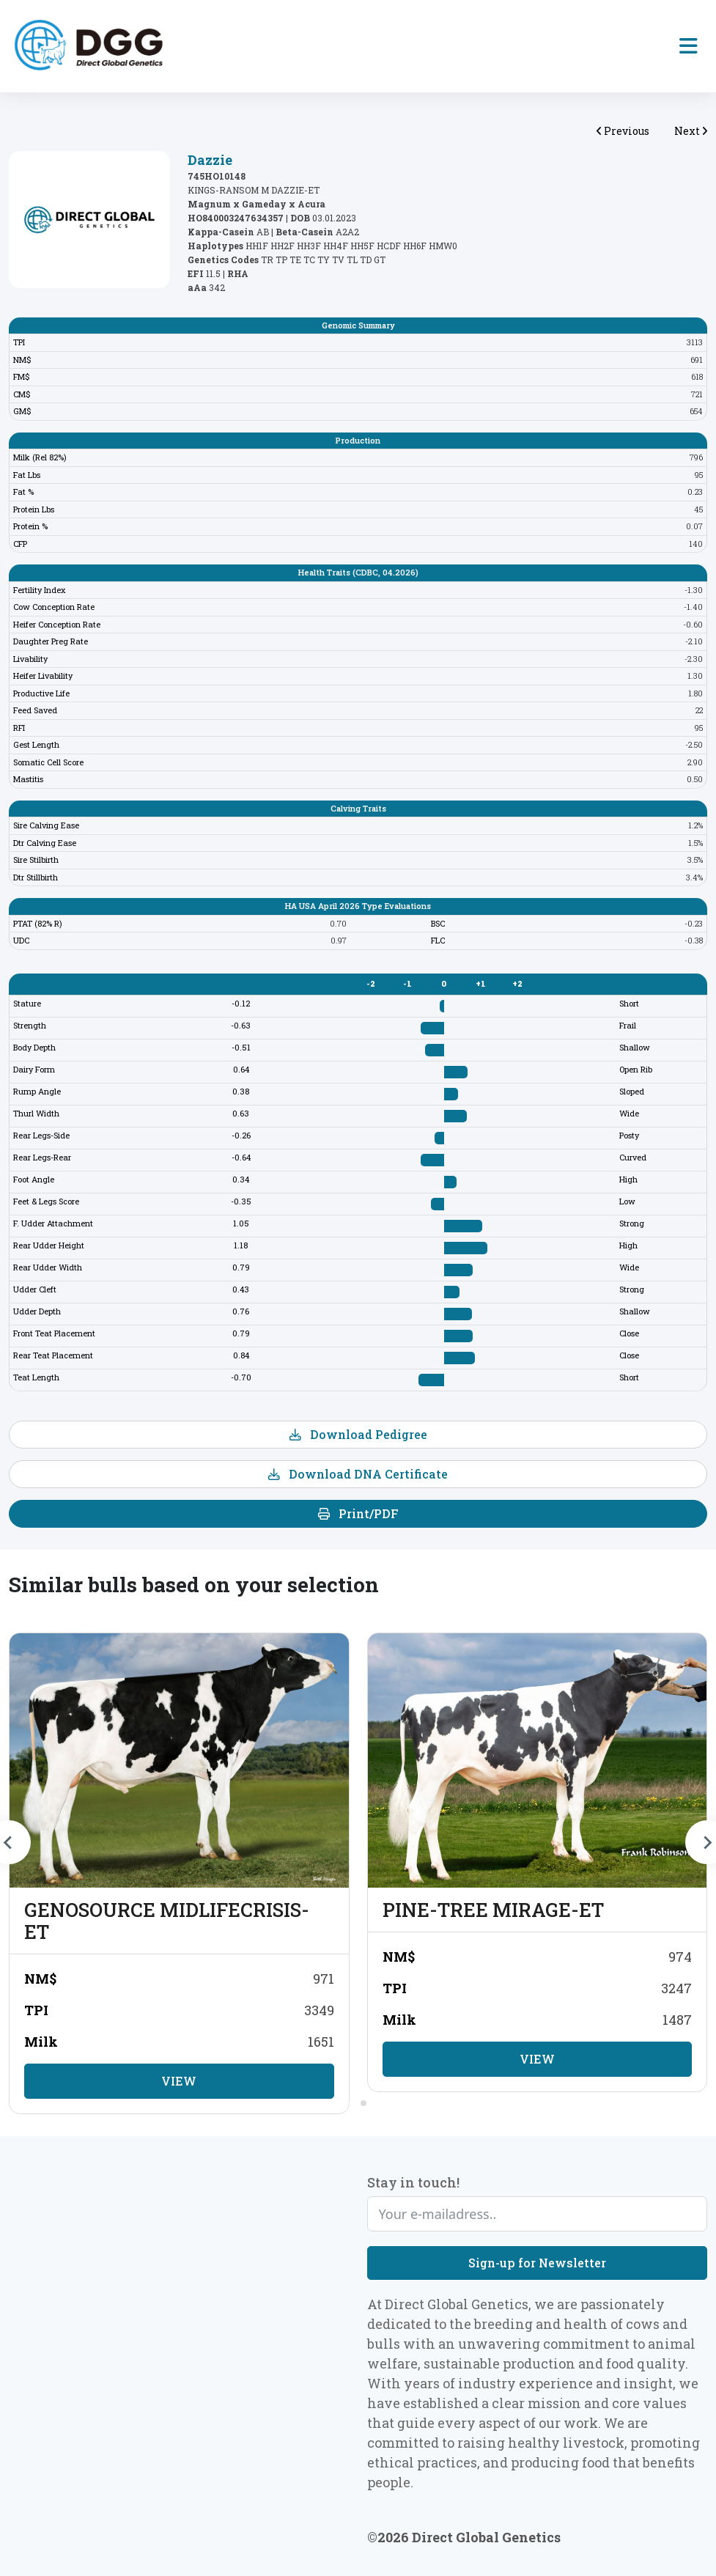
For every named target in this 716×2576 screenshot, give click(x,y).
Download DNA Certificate (358, 1474)
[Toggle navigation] (688, 46)
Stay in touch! (413, 2182)
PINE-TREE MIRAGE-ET (493, 1909)
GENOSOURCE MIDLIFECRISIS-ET (166, 1920)
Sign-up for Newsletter (537, 2262)
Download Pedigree (358, 1434)
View (178, 2081)
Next (690, 131)
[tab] (353, 2103)
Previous (623, 131)
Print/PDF (358, 1513)
